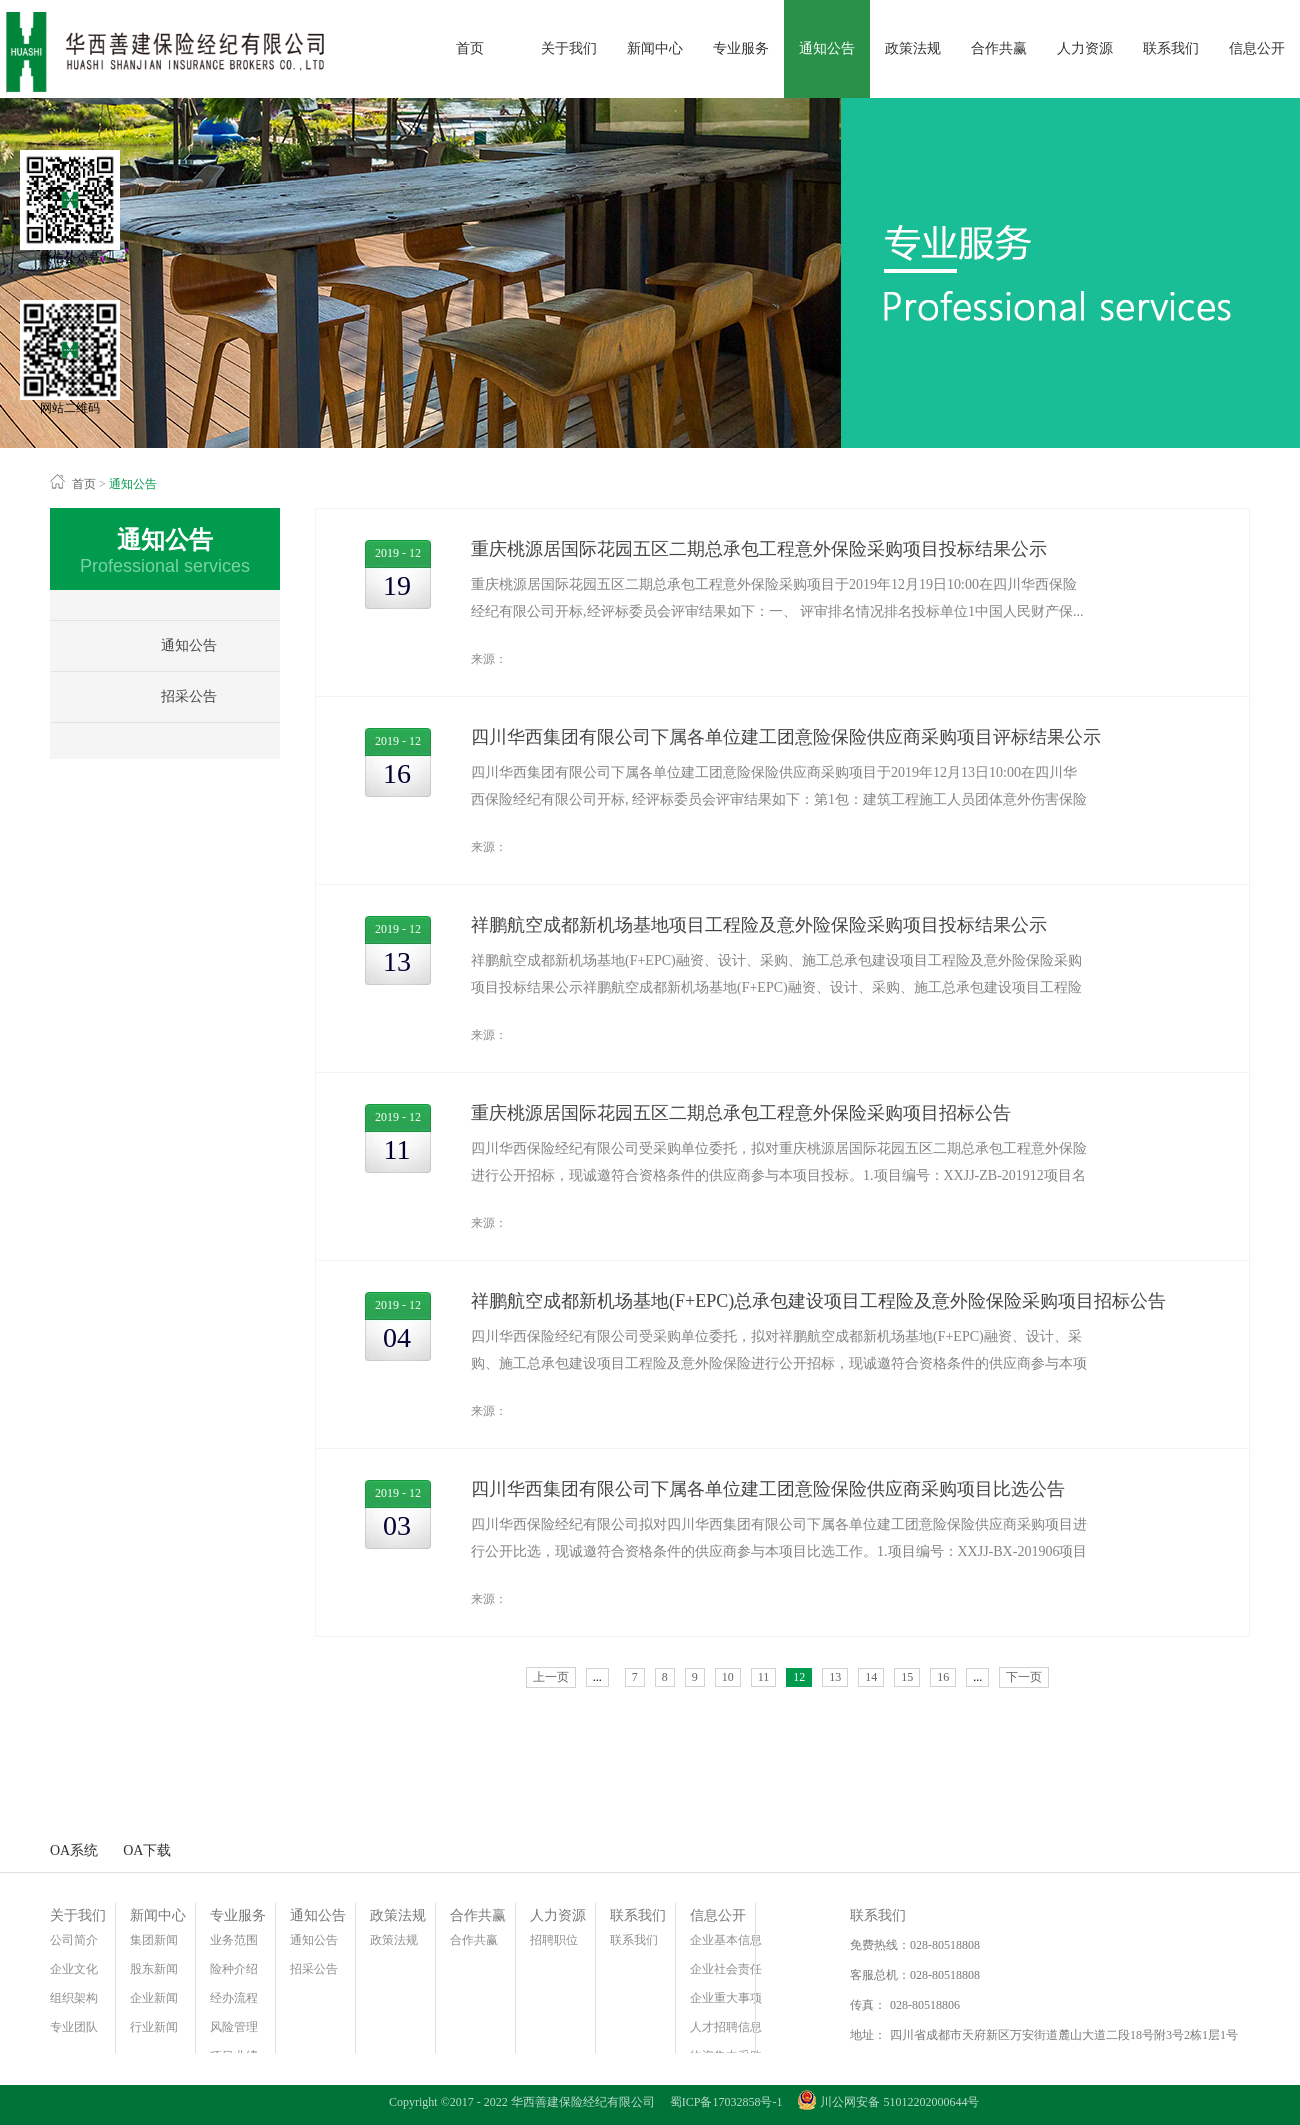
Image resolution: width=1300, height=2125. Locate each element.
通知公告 (133, 484)
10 (728, 1677)
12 (799, 1677)
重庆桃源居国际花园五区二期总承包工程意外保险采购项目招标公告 (741, 1113)
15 (907, 1677)
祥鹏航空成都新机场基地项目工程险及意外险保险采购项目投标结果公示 (759, 925)
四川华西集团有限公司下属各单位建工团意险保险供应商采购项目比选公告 (768, 1489)
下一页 (1024, 1677)
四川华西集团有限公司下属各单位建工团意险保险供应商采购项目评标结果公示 (786, 737)
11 (764, 1677)
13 (835, 1677)
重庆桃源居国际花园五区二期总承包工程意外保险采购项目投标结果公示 (759, 549)
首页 (470, 48)
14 (871, 1677)
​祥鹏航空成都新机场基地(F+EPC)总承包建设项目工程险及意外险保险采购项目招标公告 (818, 1301)
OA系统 (74, 1850)
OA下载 (147, 1850)
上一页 (551, 1677)
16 (943, 1677)
